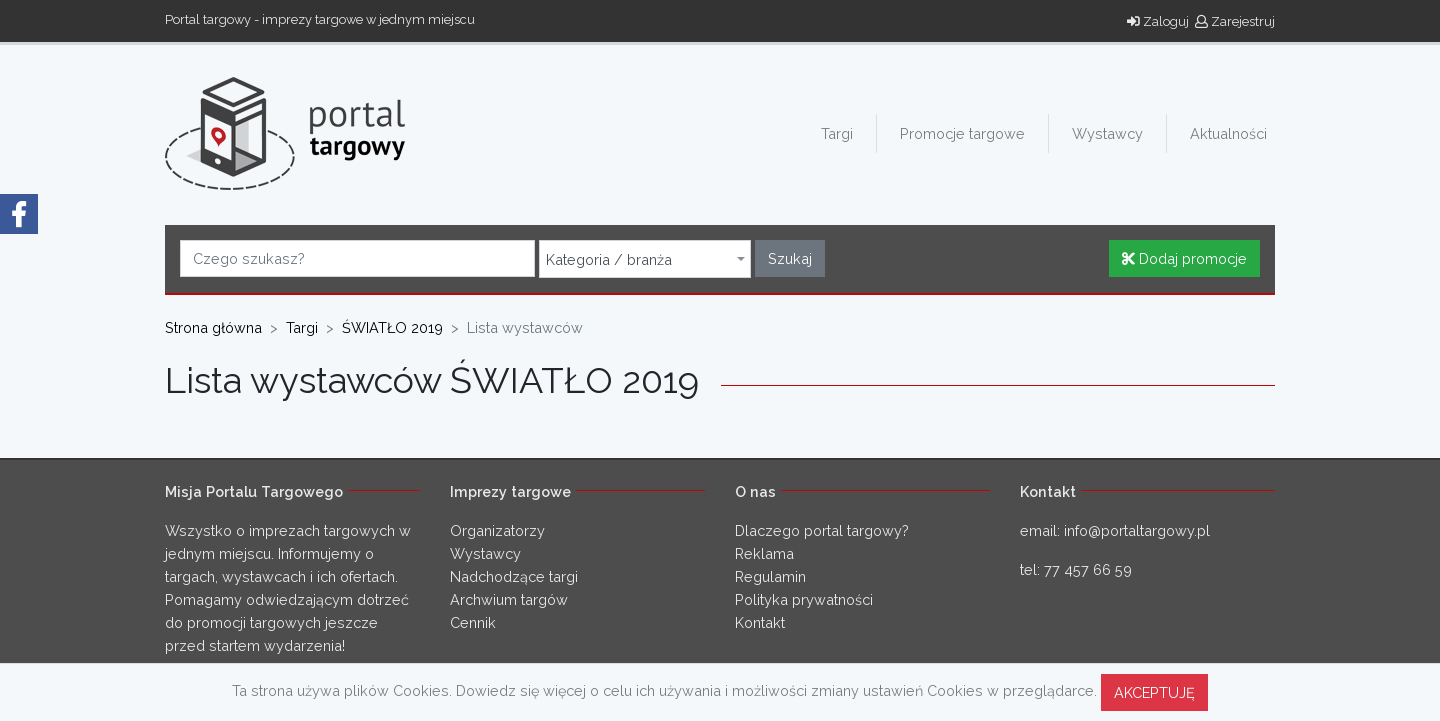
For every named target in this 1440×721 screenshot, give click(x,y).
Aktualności (1228, 133)
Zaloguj (1158, 21)
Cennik (473, 622)
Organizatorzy (497, 530)
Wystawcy (1107, 133)
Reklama (764, 553)
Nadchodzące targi (514, 576)
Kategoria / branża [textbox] (609, 260)
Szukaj (790, 258)
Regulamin (770, 576)
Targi (837, 133)
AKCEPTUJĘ (1154, 692)
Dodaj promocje (1184, 258)
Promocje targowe (962, 133)
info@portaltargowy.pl (1137, 530)
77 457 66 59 (1088, 569)
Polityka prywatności (804, 599)
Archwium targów (509, 599)
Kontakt (760, 622)
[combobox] (645, 259)
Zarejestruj (1235, 21)
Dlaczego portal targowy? (822, 530)
